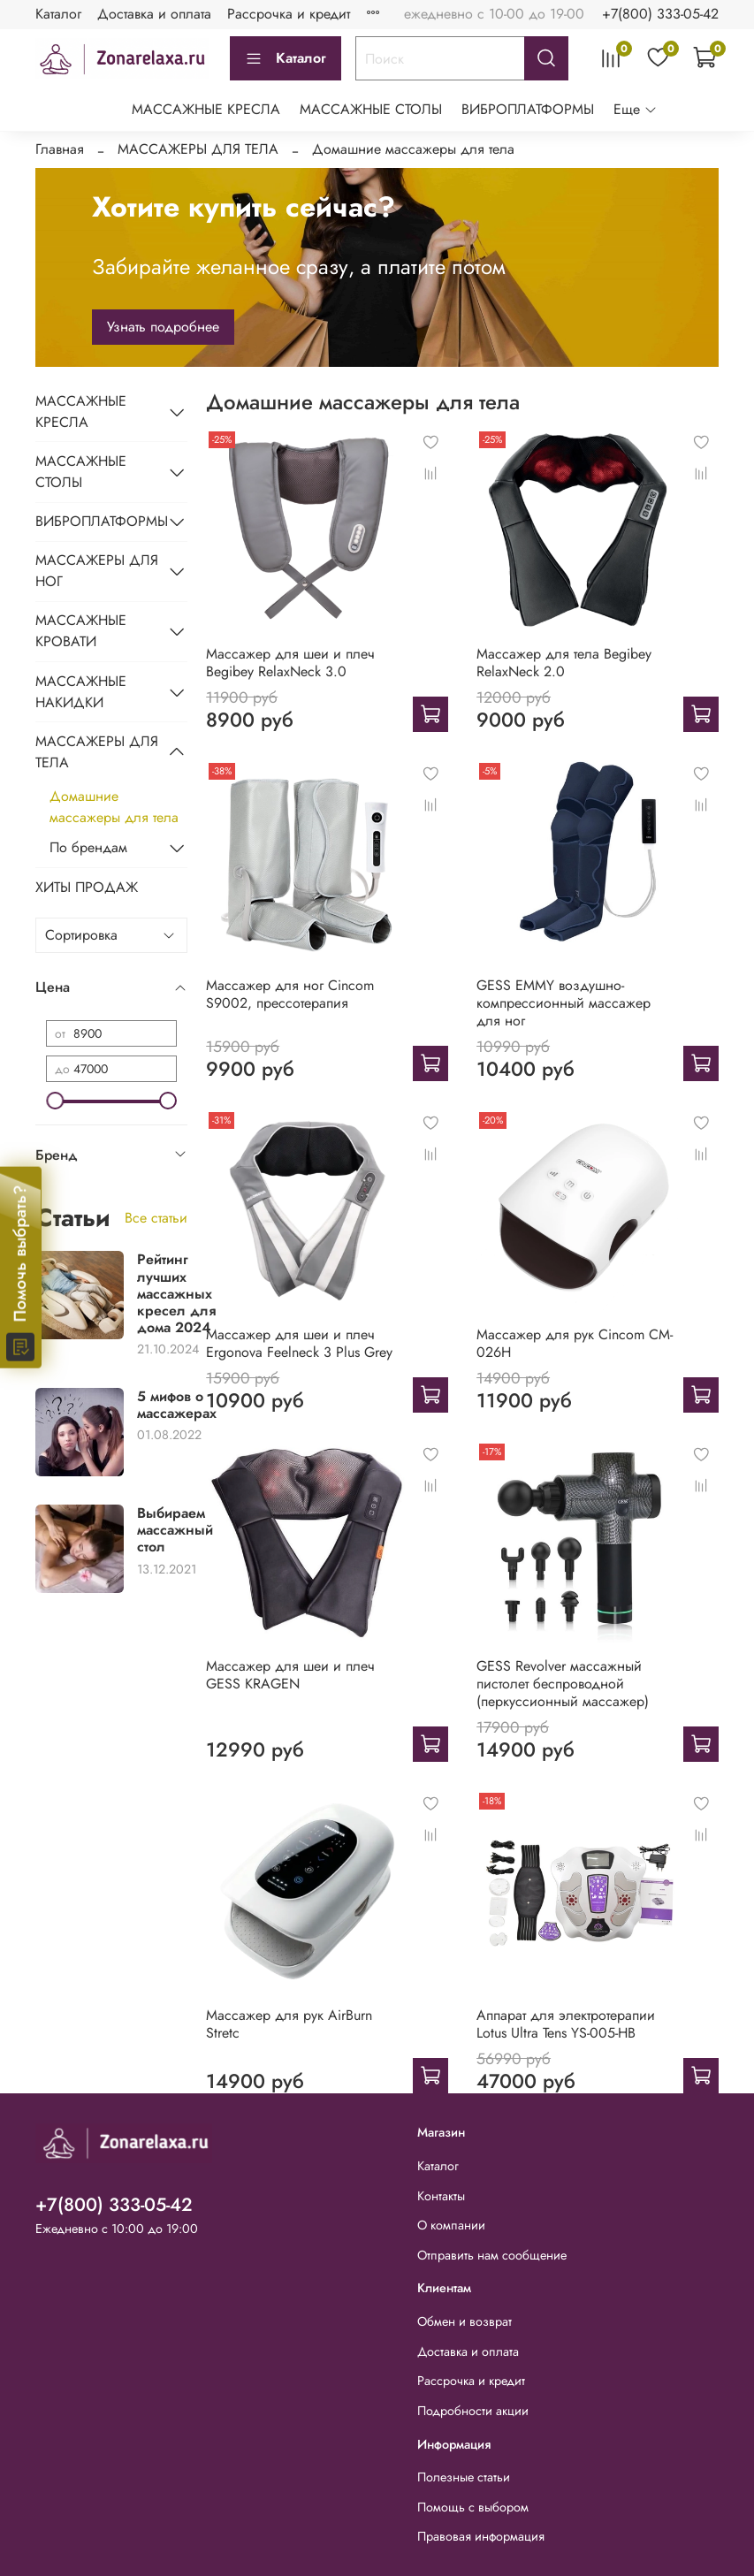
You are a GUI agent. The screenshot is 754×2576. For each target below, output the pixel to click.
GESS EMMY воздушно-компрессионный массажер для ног (563, 1003)
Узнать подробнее (163, 326)
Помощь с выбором (473, 2507)
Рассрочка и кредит (288, 14)
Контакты (441, 2196)
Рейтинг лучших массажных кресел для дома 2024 (176, 1293)
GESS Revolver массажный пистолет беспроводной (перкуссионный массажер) (562, 1683)
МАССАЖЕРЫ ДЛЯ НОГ (96, 570)
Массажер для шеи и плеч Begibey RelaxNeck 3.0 (290, 663)
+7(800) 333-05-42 (660, 14)
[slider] (55, 1100)
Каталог (58, 14)
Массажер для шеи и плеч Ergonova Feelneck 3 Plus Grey (299, 1343)
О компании (451, 2225)
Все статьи (156, 1218)
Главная (59, 149)
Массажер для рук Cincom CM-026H (574, 1343)
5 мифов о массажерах (177, 1404)
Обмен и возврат (464, 2321)
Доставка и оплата (154, 14)
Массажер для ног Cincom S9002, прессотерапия (290, 994)
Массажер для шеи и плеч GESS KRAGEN (290, 1675)
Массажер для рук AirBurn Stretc (289, 2024)
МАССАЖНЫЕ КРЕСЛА (206, 109)
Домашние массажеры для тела (114, 806)
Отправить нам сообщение (492, 2255)
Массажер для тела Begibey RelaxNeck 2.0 (563, 663)
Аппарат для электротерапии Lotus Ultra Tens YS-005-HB (565, 2024)
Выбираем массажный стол (175, 1530)
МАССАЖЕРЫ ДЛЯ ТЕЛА (198, 149)
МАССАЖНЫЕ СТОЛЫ (371, 109)
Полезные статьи (463, 2477)
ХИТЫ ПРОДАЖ (86, 887)
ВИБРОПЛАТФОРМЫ (527, 109)
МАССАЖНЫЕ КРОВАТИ (80, 631)
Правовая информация (481, 2536)
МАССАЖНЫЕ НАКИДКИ (80, 692)
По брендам (88, 847)
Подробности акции (473, 2411)
